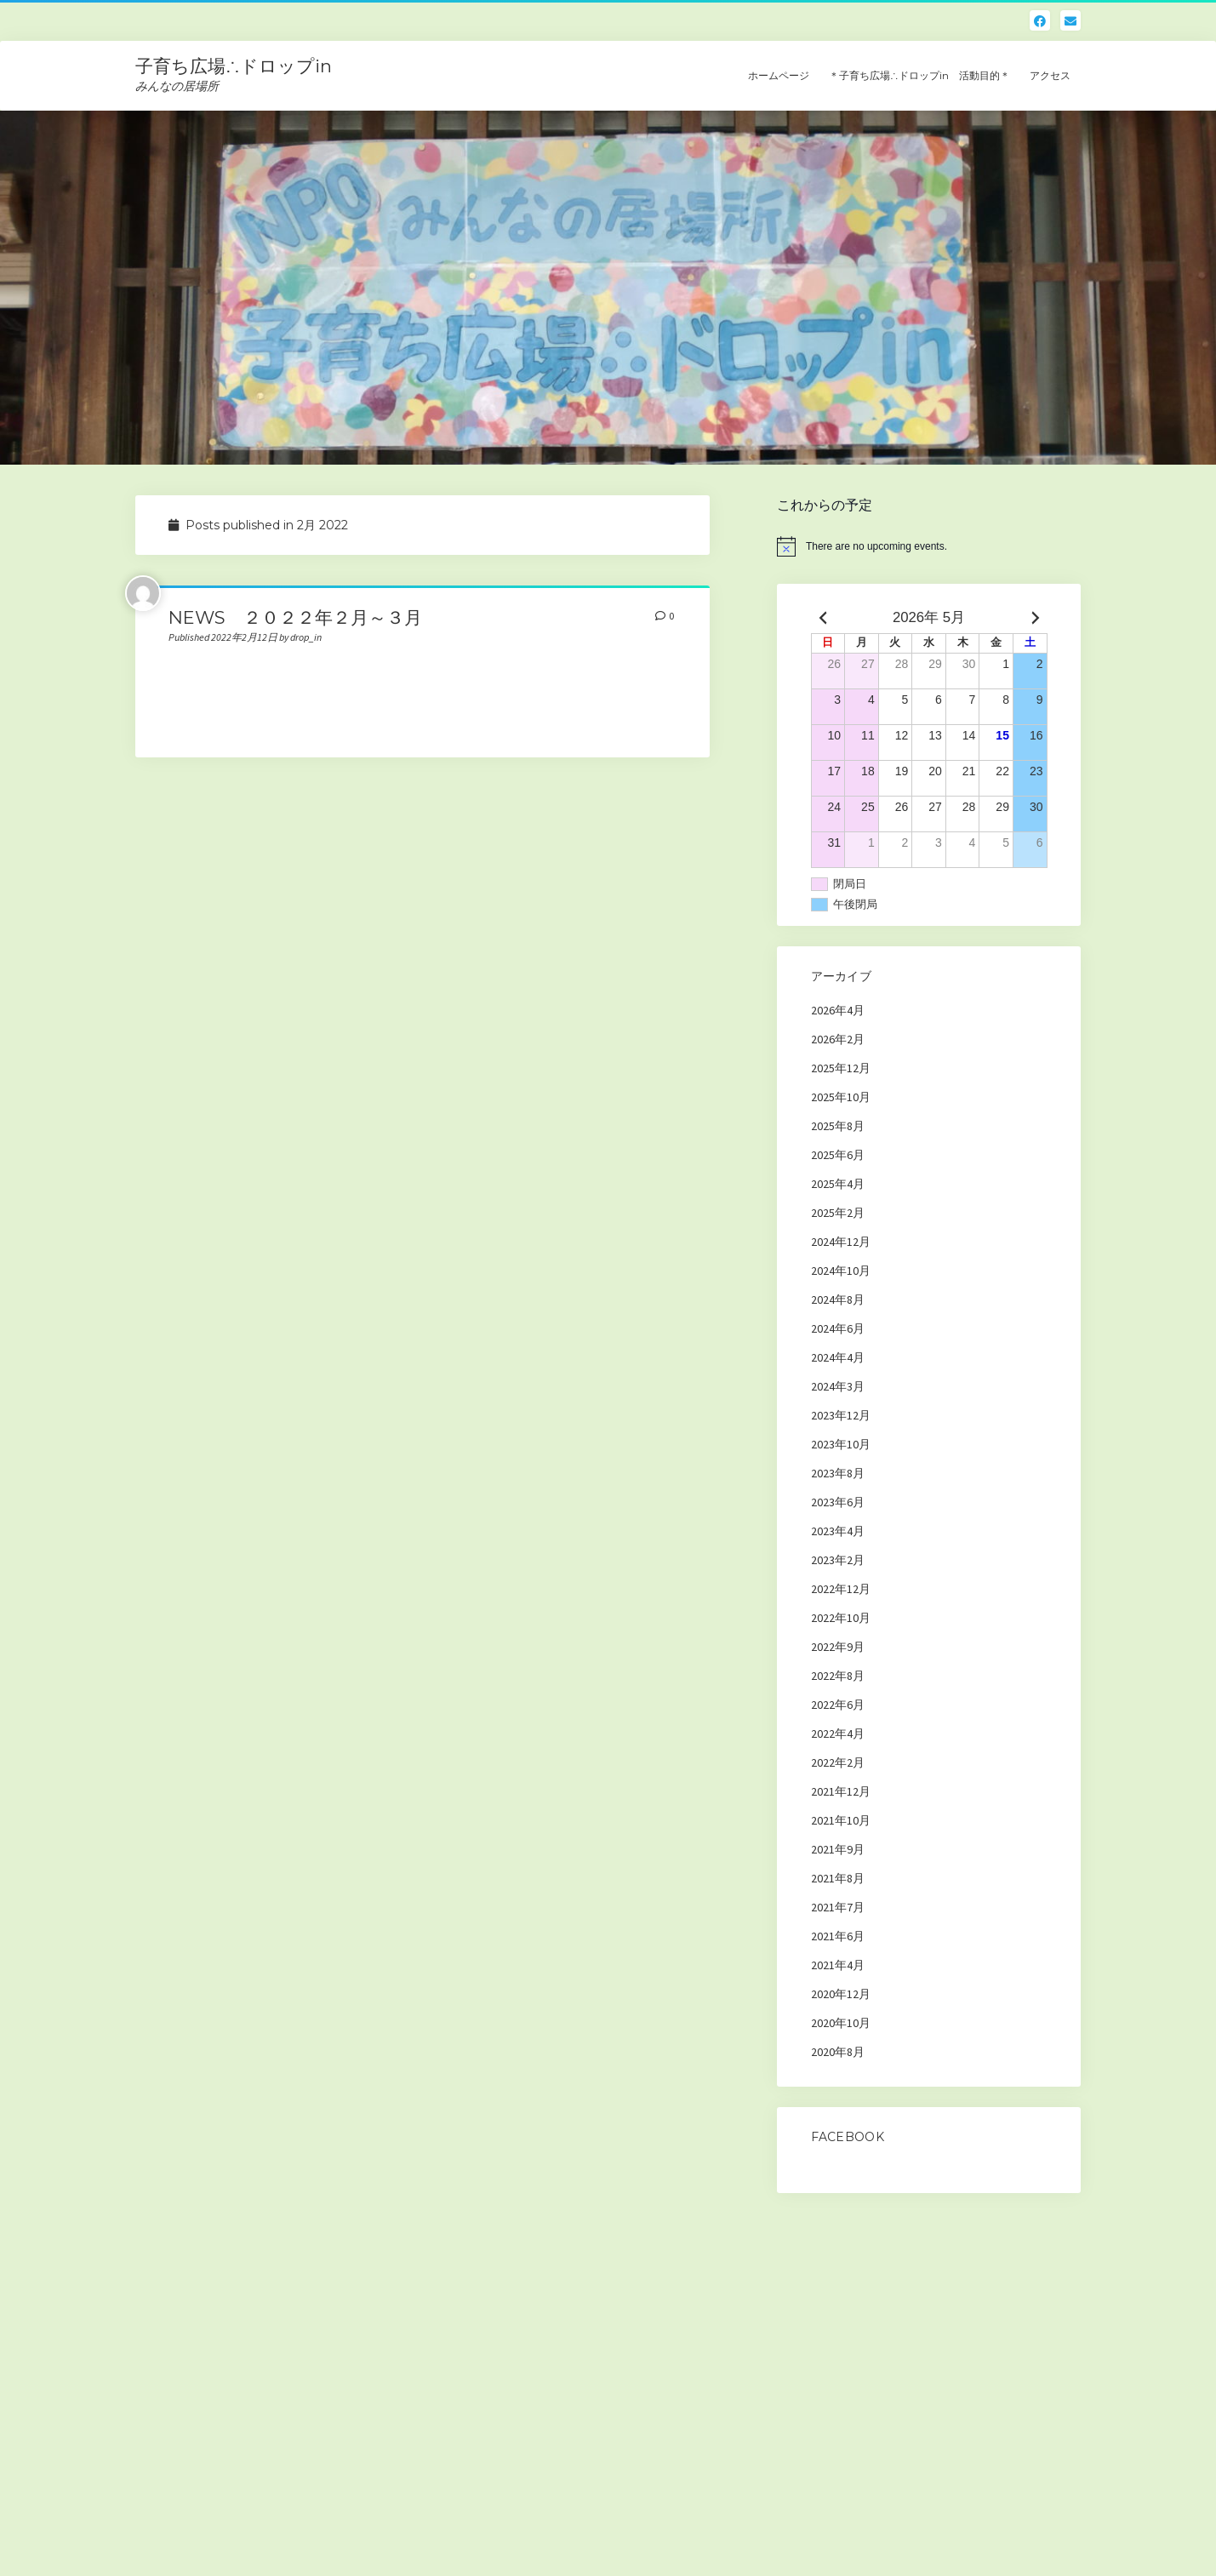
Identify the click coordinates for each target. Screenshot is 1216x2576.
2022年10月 (841, 1617)
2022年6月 (838, 1704)
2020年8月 (838, 2051)
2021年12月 (841, 1791)
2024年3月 (838, 1386)
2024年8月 (838, 1299)
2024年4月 (838, 1357)
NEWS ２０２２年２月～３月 (295, 617)
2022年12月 (841, 1588)
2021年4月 (838, 1965)
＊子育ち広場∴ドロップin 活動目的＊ (919, 75)
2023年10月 (841, 1444)
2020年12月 (841, 1994)
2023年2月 (838, 1560)
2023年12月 (841, 1415)
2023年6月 (838, 1502)
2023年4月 (838, 1531)
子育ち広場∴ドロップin (233, 66)
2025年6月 (838, 1154)
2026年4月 (838, 1010)
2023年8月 (838, 1473)
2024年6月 (838, 1328)
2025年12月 (841, 1068)
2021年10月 (841, 1820)
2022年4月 (838, 1733)
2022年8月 (838, 1675)
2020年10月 (841, 2023)
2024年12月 (841, 1241)
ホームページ (778, 75)
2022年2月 (838, 1762)
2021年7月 (838, 1907)
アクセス (1050, 75)
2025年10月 (841, 1097)
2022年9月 (838, 1646)
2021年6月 (838, 1936)
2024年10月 (841, 1270)
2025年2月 (838, 1212)
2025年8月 (838, 1126)
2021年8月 (838, 1878)
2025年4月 (838, 1183)
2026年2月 (838, 1039)
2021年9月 (838, 1849)
